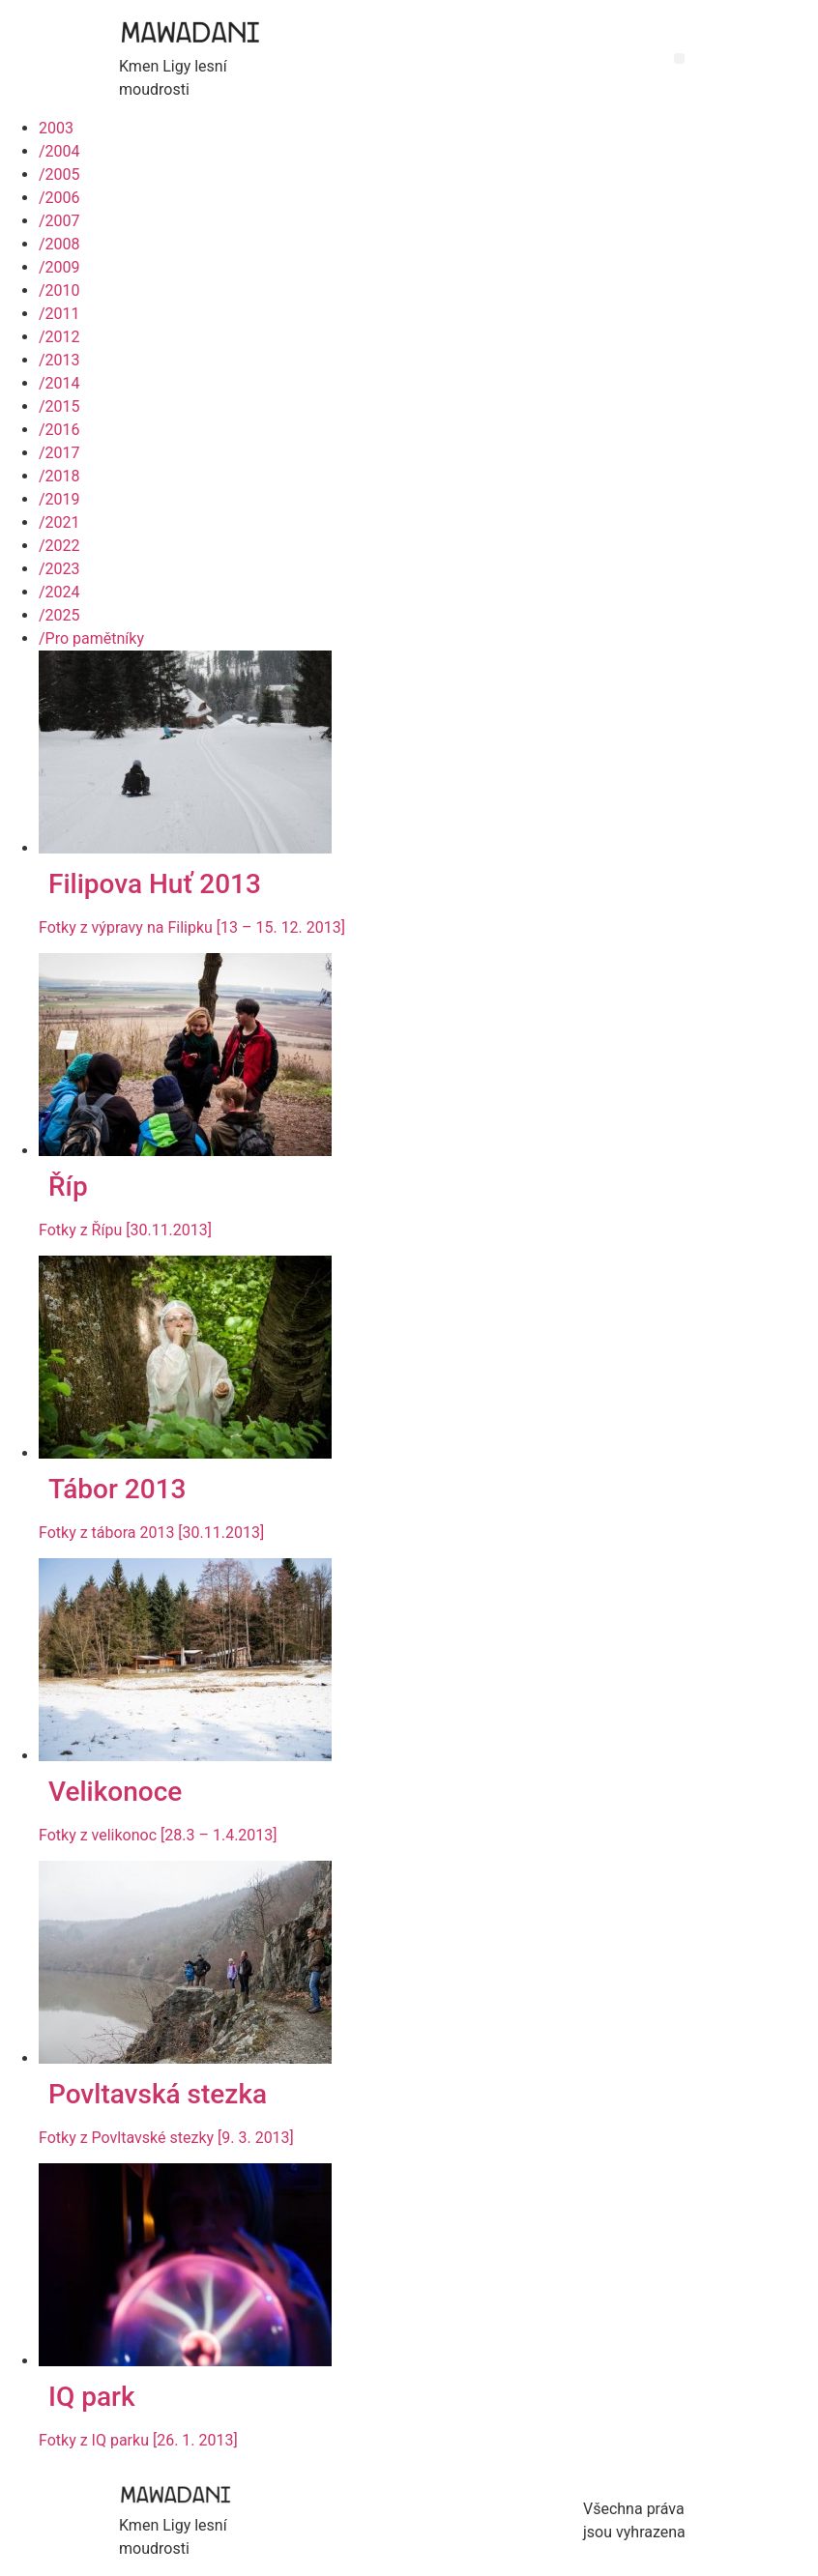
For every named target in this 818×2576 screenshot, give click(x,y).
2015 (59, 406)
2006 (59, 197)
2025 (59, 615)
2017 (59, 453)
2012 (59, 337)
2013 (59, 360)
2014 (59, 383)
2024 (59, 592)
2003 (56, 128)
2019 (59, 499)
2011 (59, 313)
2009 (59, 267)
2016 (59, 429)
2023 (59, 569)
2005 (59, 174)
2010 (59, 290)
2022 (59, 545)
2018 (59, 476)
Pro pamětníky (91, 638)
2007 (59, 221)
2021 (59, 522)
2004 (59, 151)
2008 (59, 244)
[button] (679, 58)
